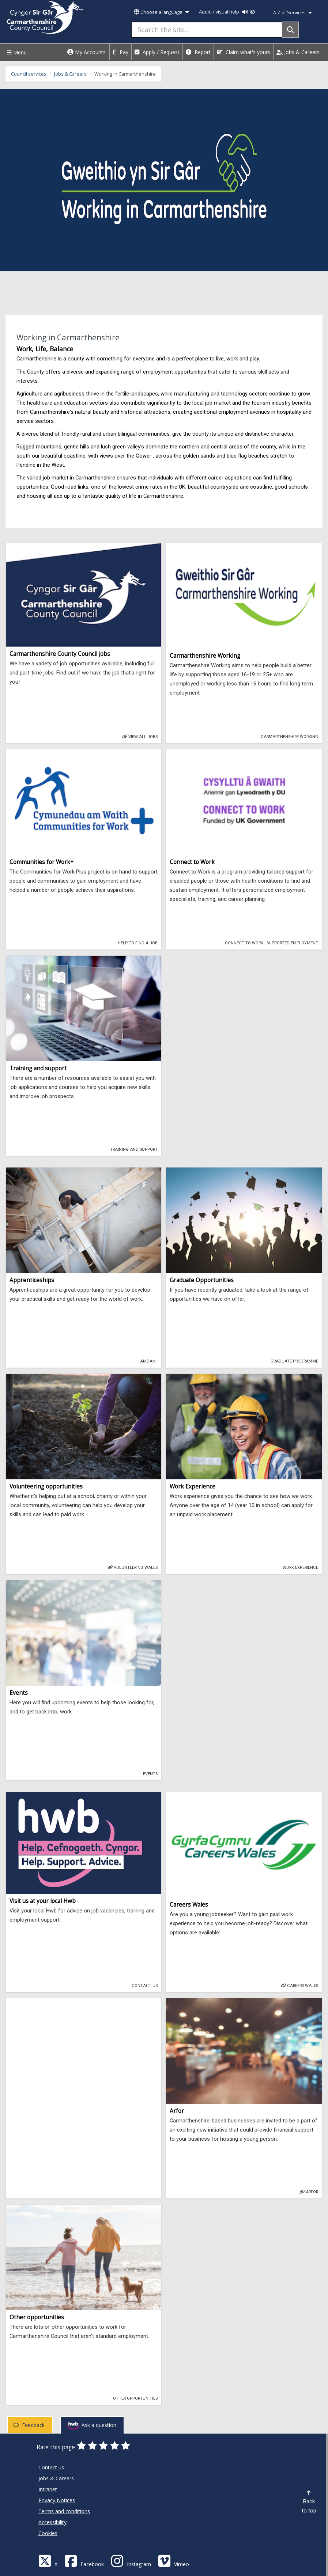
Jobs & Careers (298, 52)
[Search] (290, 30)
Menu (16, 52)
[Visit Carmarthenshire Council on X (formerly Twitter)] (48, 2560)
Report (198, 52)
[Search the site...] (207, 30)
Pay (120, 52)
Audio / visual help (227, 12)
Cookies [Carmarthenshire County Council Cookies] (47, 2533)
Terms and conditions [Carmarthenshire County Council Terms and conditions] (64, 2511)
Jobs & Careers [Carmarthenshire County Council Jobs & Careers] (56, 2478)
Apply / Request (157, 52)
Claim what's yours (243, 52)
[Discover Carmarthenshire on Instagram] (131, 2560)
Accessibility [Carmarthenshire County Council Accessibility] (52, 2522)
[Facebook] (84, 2560)
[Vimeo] (173, 2560)
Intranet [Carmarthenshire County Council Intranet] (47, 2489)
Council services (28, 74)
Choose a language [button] (161, 12)
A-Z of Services (292, 12)
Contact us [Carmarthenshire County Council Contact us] (51, 2467)
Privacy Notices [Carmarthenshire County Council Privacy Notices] (56, 2500)
